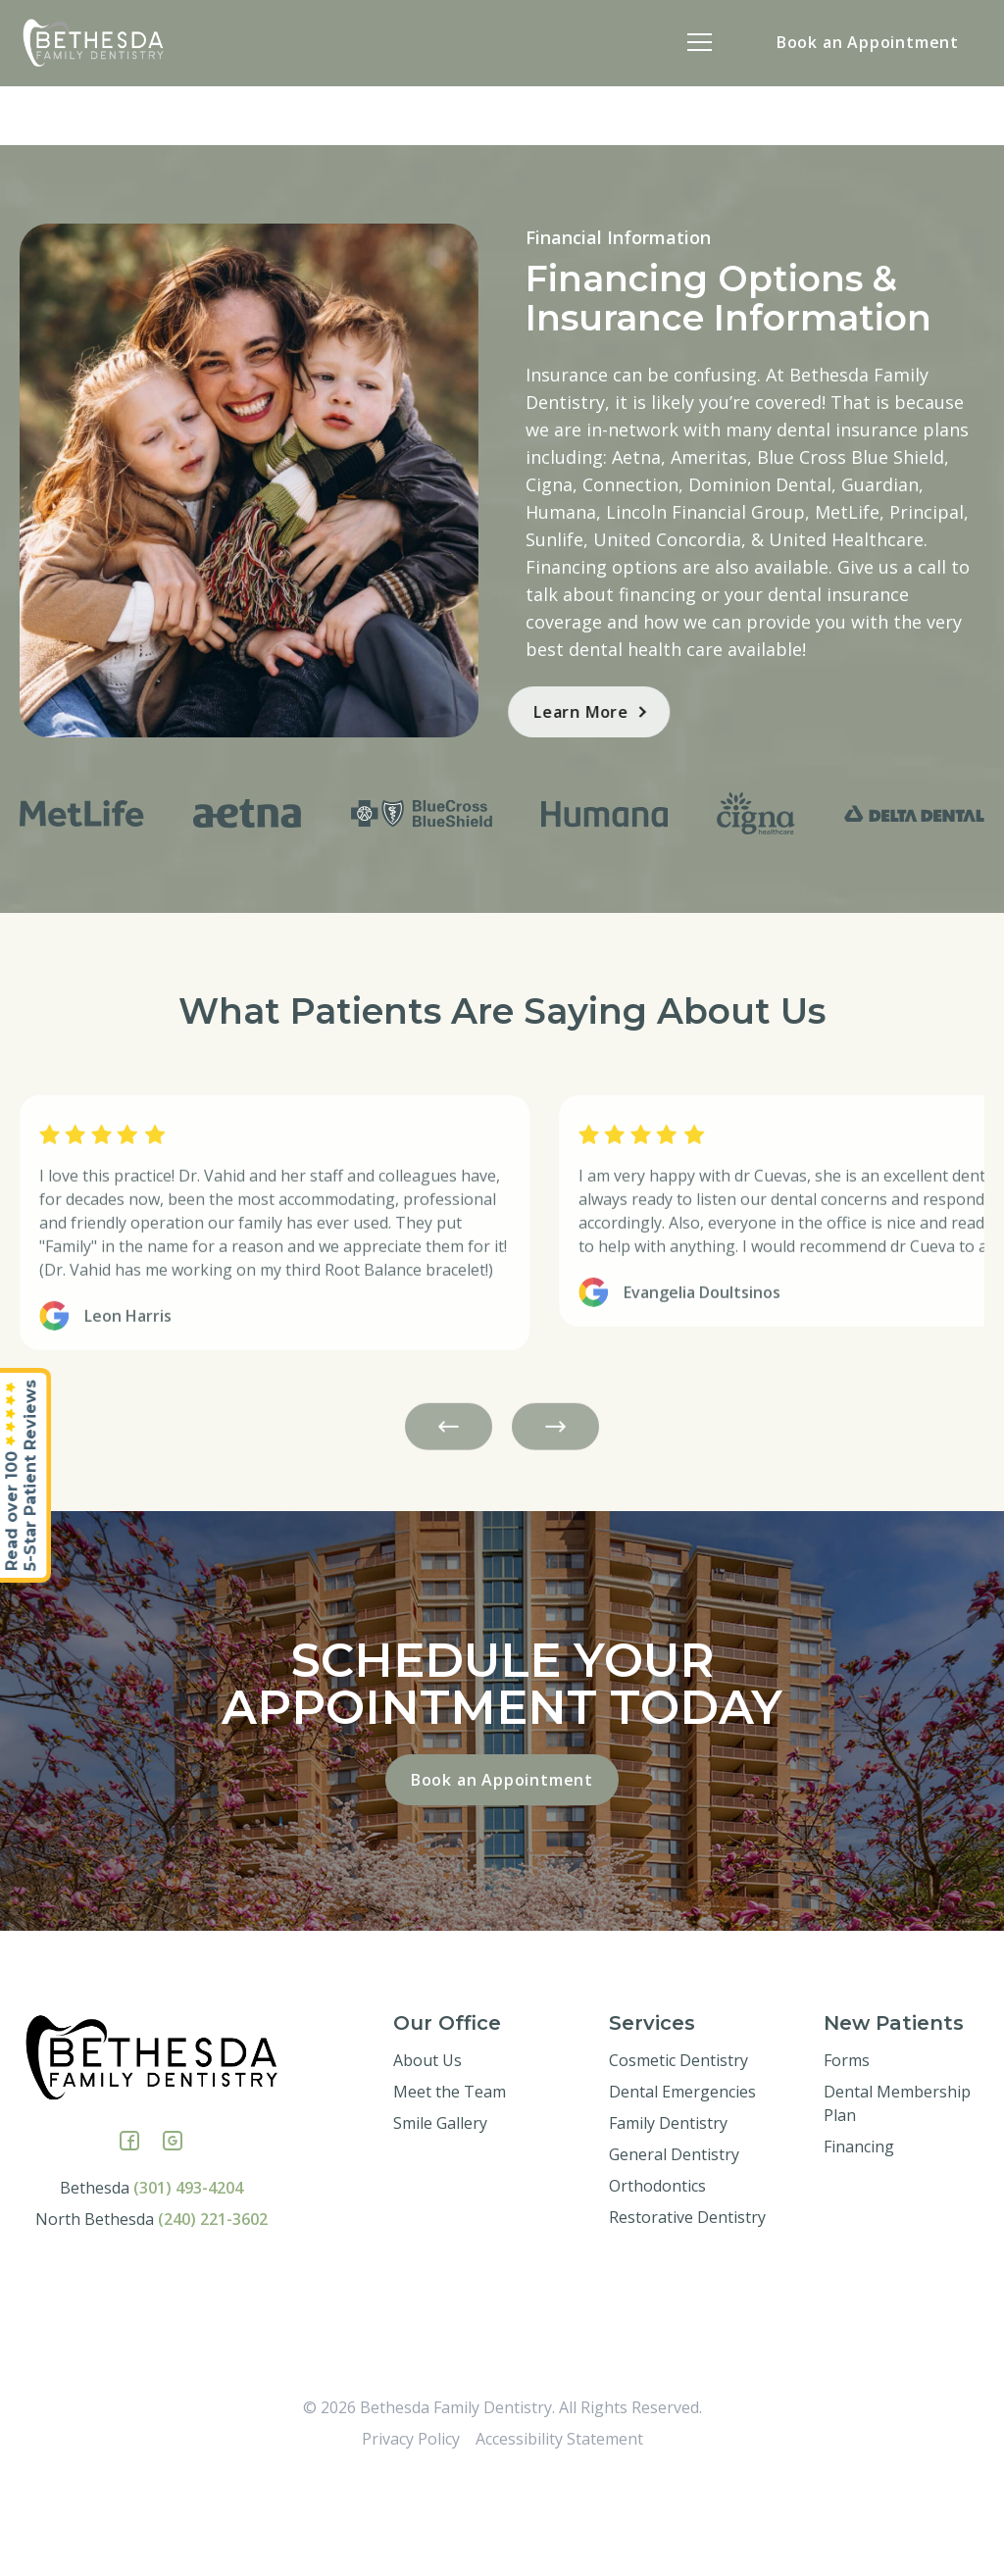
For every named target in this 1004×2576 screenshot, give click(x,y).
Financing (859, 2240)
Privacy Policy (411, 2533)
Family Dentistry (668, 2217)
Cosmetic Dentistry (678, 2154)
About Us (427, 2154)
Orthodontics (657, 2280)
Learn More (531, 712)
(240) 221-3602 (213, 2313)
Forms (847, 2154)
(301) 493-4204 (188, 2282)
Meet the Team (449, 2186)
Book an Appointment (868, 42)
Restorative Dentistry (687, 2311)
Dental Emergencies (682, 2186)
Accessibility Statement (559, 2533)
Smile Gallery (440, 2217)
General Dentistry (674, 2248)
